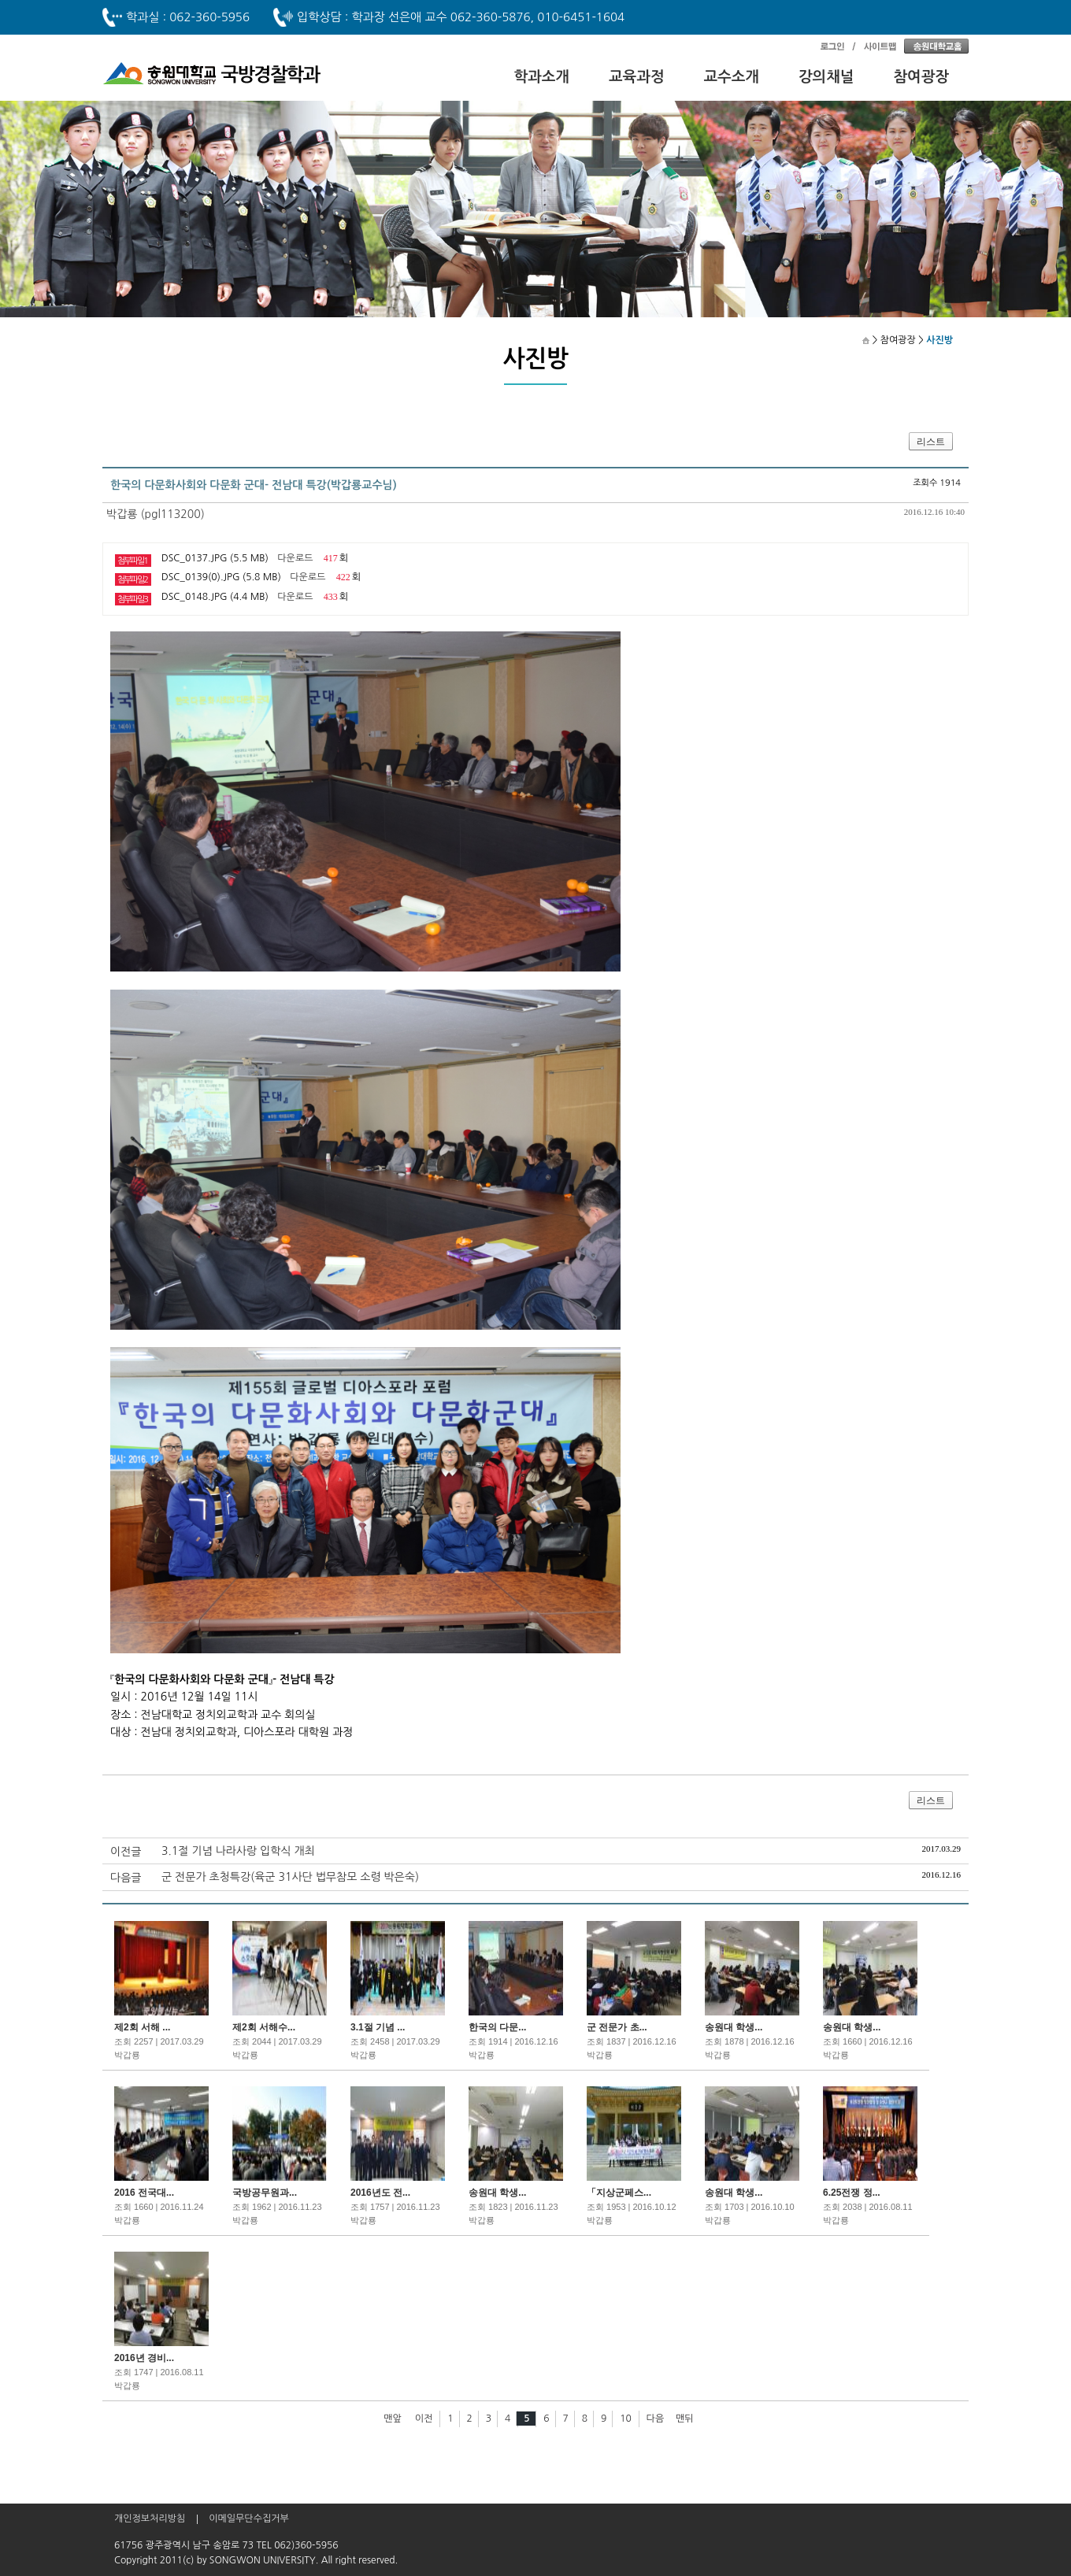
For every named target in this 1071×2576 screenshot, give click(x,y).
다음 (656, 2418)
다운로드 (295, 558)
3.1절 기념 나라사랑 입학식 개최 (238, 1850)
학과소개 (542, 76)
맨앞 (393, 2418)
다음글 (125, 1877)
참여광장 (922, 76)
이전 (424, 2418)
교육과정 (637, 76)
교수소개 (732, 76)
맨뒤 (685, 2418)
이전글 (125, 1851)
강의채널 (826, 76)
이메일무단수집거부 (249, 2518)
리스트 (931, 441)
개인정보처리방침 (149, 2518)
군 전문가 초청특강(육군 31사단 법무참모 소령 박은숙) (290, 1876)
